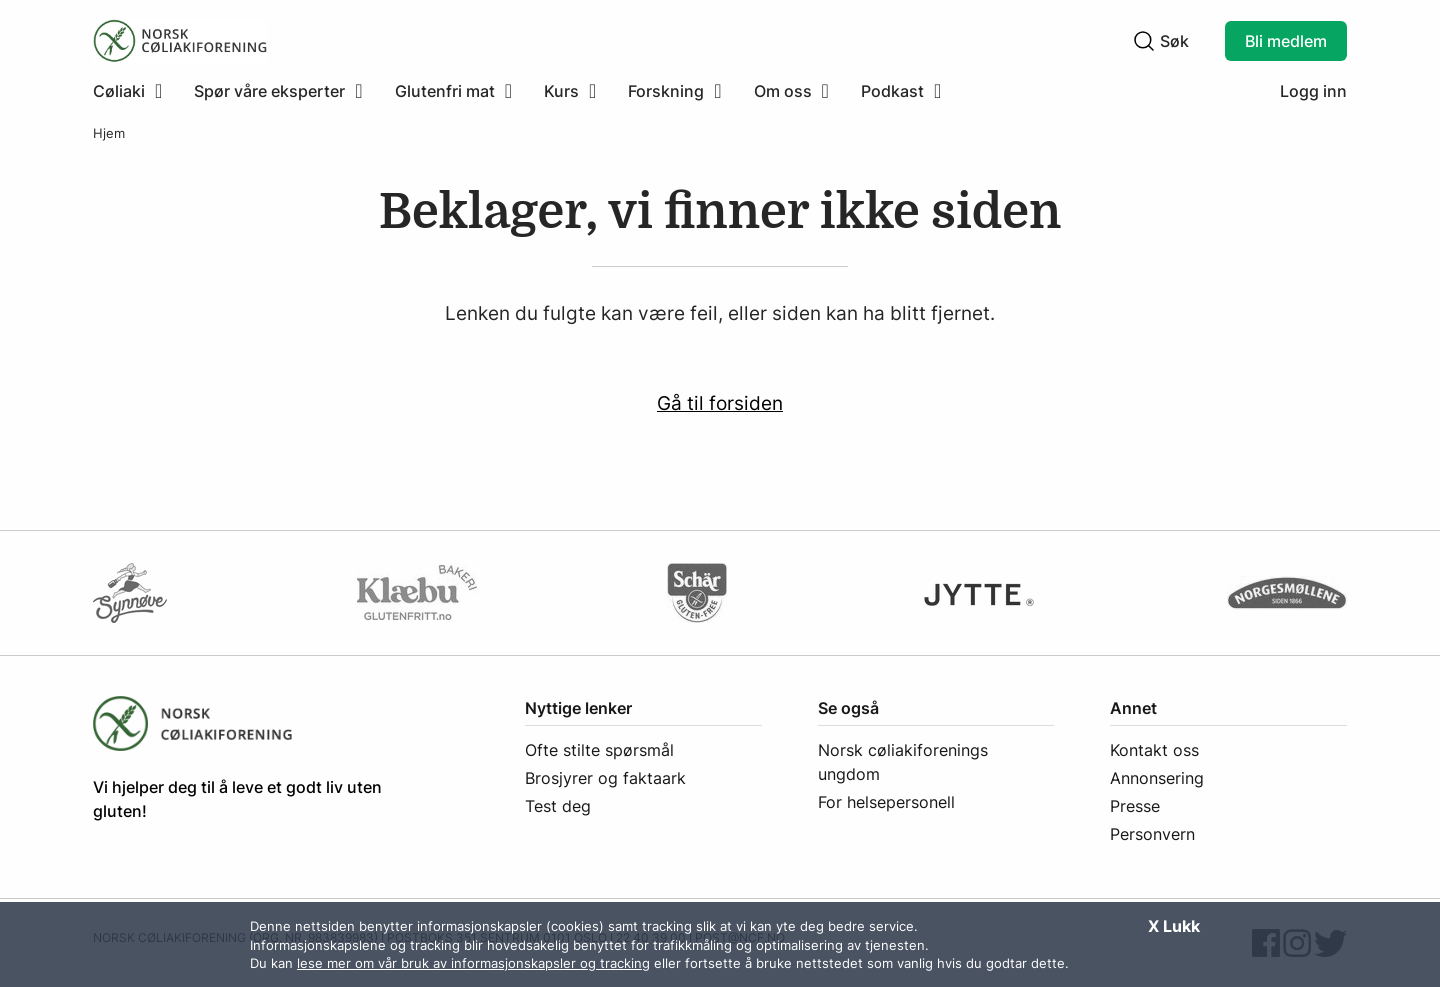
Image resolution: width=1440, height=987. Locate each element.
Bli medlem (1286, 41)
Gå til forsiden (720, 403)
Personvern (1152, 834)
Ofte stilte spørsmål (599, 750)
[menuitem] (135, 91)
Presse (1135, 806)
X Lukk (1174, 926)
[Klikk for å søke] (1144, 41)
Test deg (558, 806)
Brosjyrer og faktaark (605, 778)
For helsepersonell (886, 802)
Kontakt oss (1154, 750)
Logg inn (1313, 91)
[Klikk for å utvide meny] (127, 91)
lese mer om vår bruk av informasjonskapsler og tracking (473, 963)
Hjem (109, 133)
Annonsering (1157, 778)
